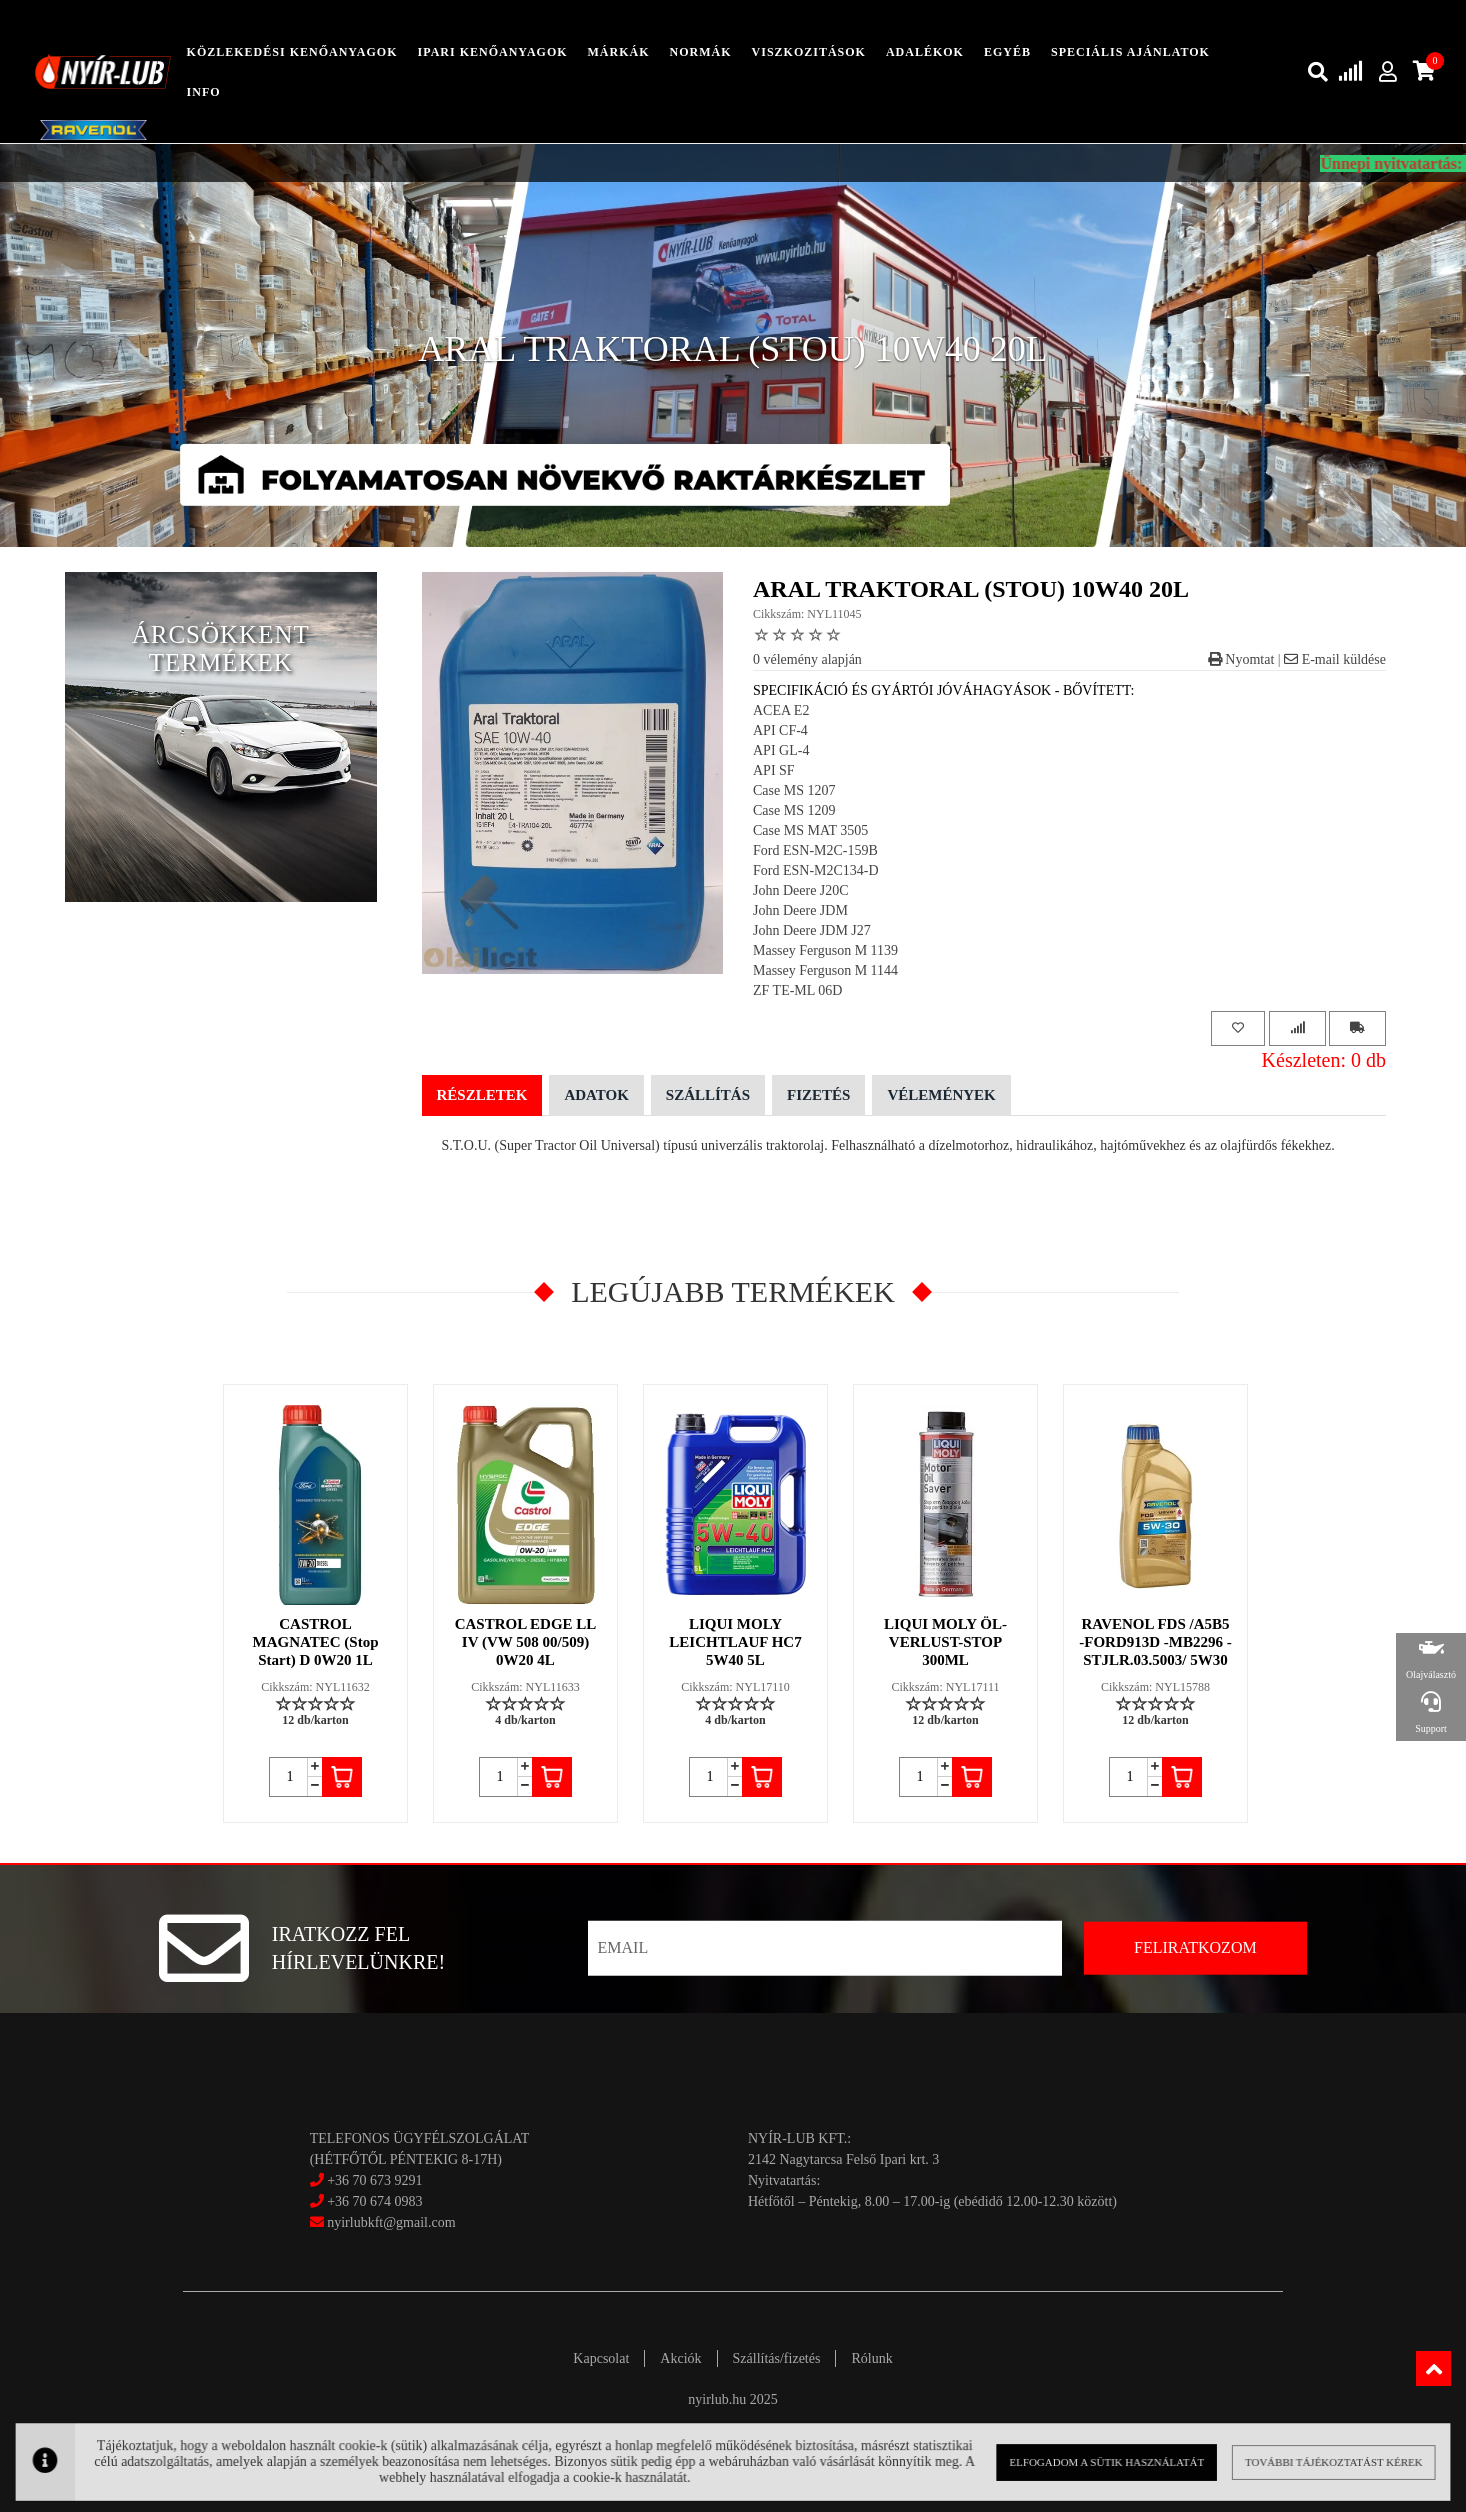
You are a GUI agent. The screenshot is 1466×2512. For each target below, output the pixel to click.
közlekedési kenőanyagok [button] (292, 52)
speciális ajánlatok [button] (1130, 52)
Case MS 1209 (794, 810)
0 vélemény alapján (807, 659)
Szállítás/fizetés (777, 2358)
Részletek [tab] (482, 1095)
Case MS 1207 (794, 790)
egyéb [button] (1007, 52)
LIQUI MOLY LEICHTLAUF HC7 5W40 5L (735, 1642)
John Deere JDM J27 (812, 930)
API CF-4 (780, 730)
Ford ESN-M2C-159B (815, 850)
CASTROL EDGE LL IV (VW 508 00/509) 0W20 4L (526, 1642)
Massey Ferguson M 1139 (825, 950)
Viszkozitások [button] (809, 52)
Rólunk (871, 2358)
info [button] (204, 92)
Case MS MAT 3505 (810, 830)
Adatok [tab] (596, 1095)
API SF (774, 770)
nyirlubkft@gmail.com (383, 2222)
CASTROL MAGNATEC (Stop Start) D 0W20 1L (316, 1642)
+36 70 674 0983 (374, 2201)
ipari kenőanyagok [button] (493, 52)
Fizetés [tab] (818, 1095)
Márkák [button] (619, 52)
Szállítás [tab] (708, 1095)
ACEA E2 (781, 710)
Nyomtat (1241, 659)
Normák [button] (701, 52)
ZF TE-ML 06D (797, 990)
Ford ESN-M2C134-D (816, 870)
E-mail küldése (1335, 659)
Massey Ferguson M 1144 (825, 970)
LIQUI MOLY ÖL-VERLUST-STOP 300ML (945, 1642)
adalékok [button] (925, 52)
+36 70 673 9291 (374, 2180)
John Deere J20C (801, 890)
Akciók (680, 2358)
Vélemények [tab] (941, 1095)
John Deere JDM (800, 910)
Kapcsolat (601, 2358)
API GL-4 (781, 750)
